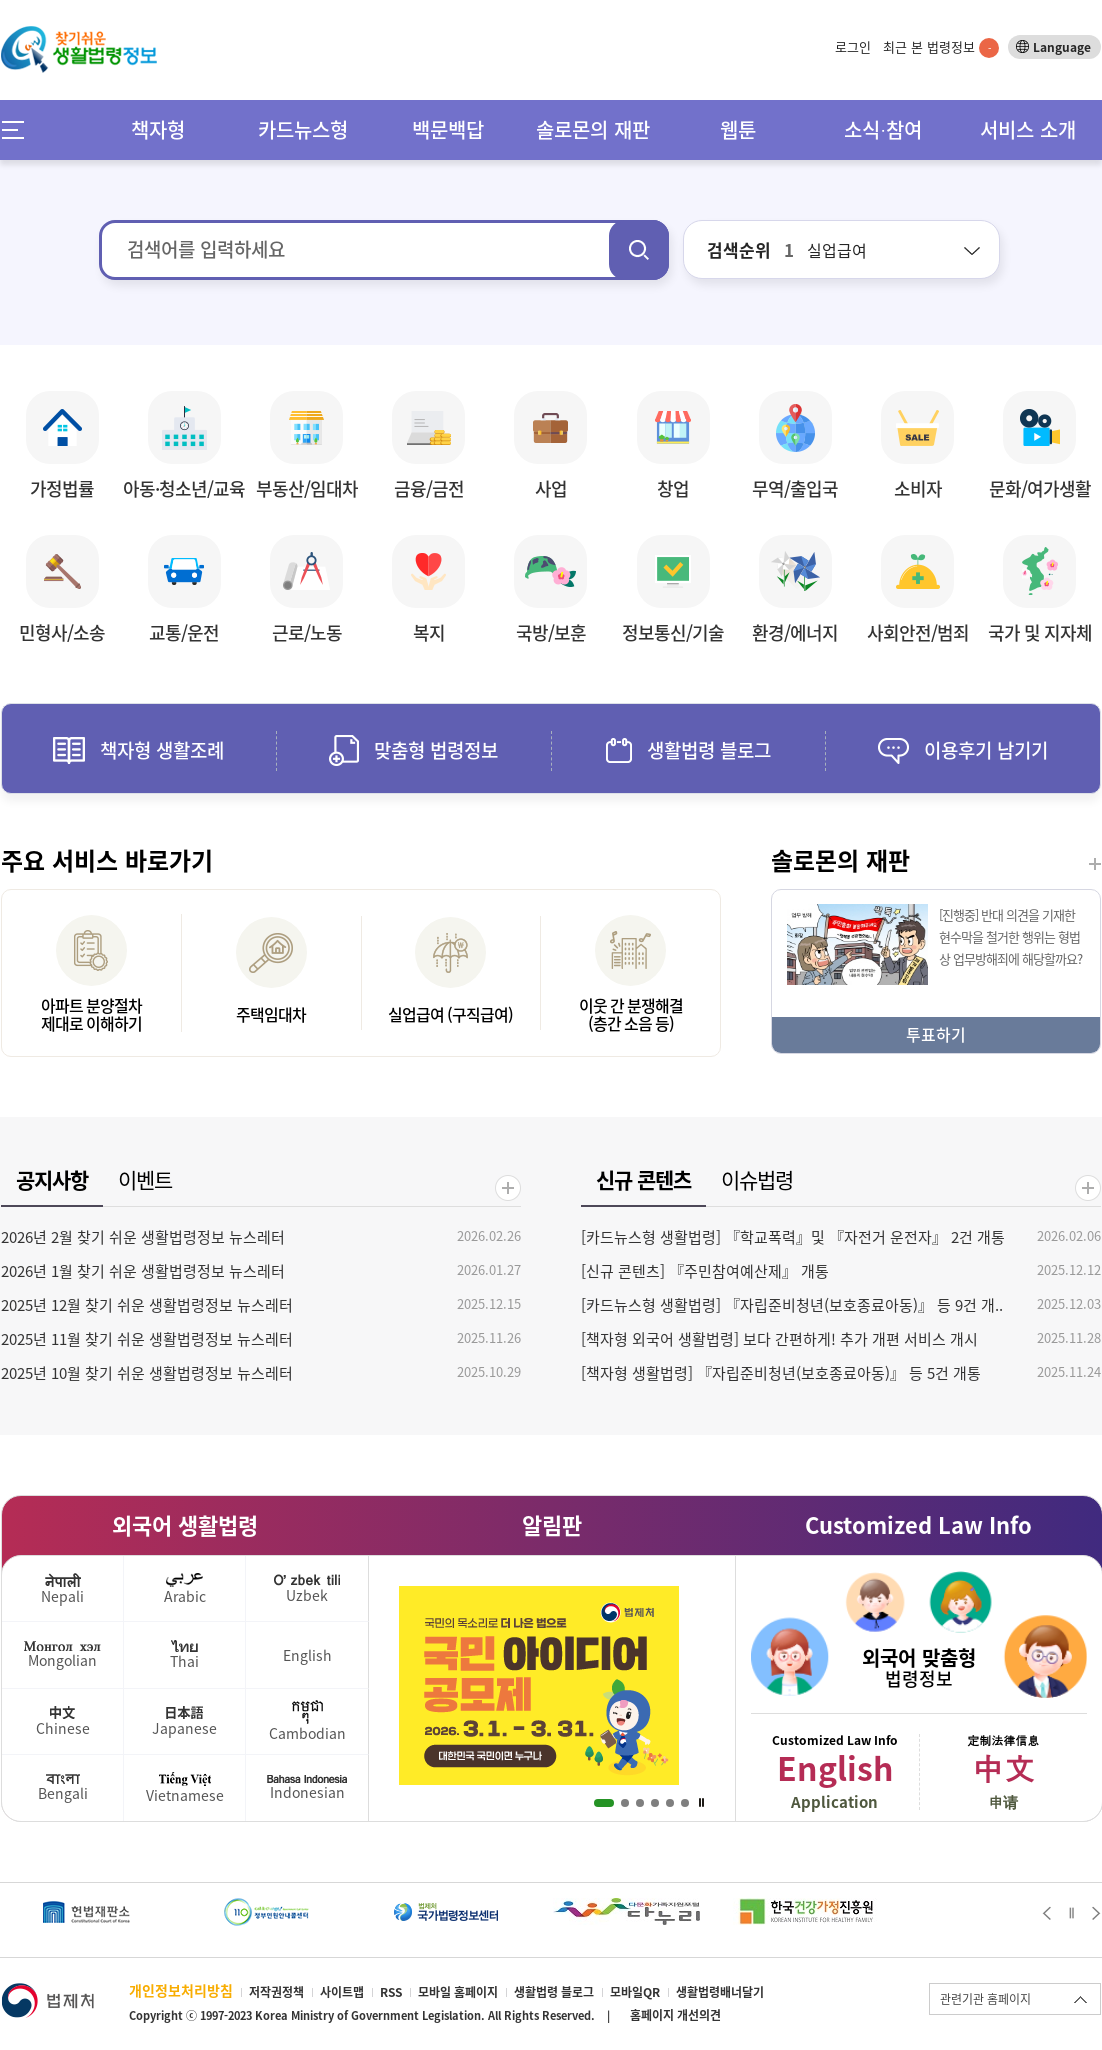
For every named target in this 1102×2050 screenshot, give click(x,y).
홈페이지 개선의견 (675, 2015)
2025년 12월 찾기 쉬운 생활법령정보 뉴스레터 (147, 1305)
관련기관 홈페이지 (985, 1999)
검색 (639, 250)
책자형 (158, 129)
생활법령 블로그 (554, 1992)
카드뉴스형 (303, 129)
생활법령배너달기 (720, 1992)
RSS (391, 1992)
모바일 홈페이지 (458, 1992)
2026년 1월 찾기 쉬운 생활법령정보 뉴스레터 (143, 1271)
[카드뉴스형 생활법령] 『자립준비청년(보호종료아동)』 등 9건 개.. (792, 1305)
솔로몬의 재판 (593, 129)
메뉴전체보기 (19, 129)
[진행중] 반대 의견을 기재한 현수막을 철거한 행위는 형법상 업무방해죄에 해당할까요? (1010, 936)
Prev (1046, 1913)
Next (1096, 1913)
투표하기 (936, 1034)
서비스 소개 (1028, 129)
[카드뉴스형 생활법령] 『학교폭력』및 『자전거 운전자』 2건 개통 (793, 1237)
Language (1062, 47)
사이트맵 (342, 1992)
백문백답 (448, 129)
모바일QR (635, 1992)
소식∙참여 (883, 129)
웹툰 (738, 129)
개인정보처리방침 (181, 1990)
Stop (701, 1803)
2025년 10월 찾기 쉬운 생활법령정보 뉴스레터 (147, 1373)
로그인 (853, 46)
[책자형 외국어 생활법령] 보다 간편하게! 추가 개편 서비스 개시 (779, 1339)
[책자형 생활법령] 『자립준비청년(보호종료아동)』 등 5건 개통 (781, 1373)
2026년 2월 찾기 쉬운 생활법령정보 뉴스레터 (143, 1237)
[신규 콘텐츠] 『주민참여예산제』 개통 (705, 1271)
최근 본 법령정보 (941, 46)
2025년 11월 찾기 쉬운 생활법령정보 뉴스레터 (147, 1339)
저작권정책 (276, 1992)
